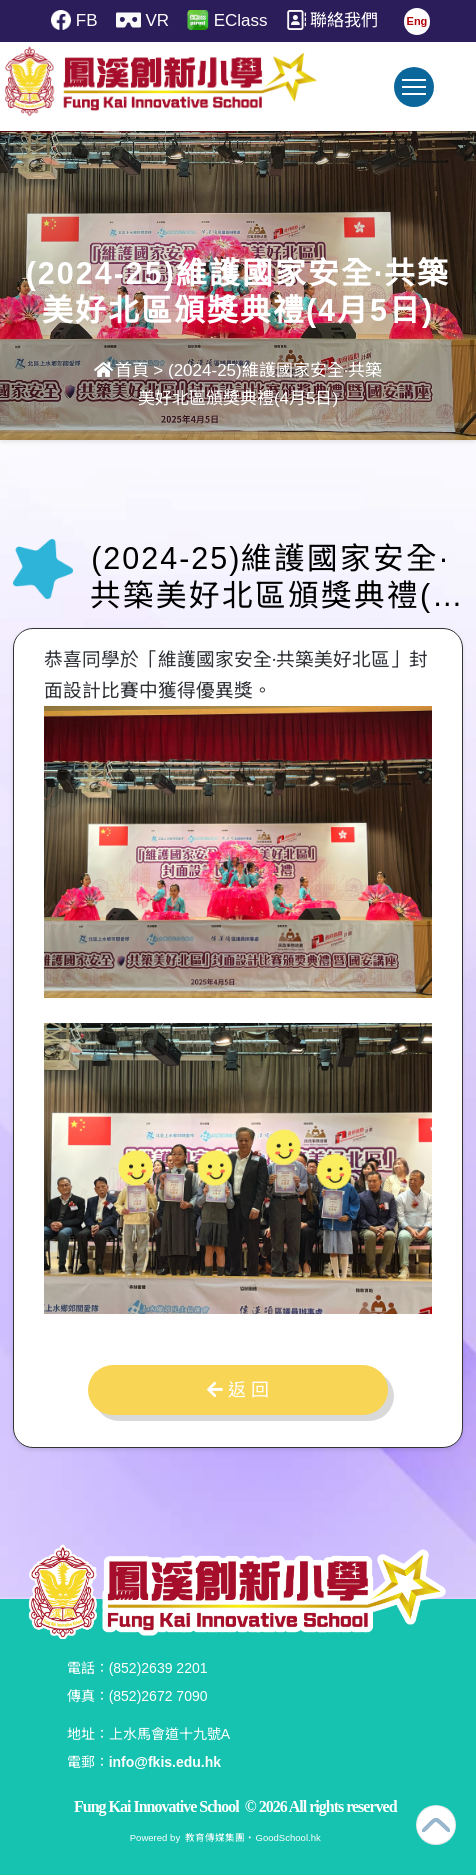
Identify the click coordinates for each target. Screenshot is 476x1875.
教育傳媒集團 (215, 1837)
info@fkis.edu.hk (165, 1762)
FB (62, 20)
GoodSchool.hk (287, 1837)
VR (136, 20)
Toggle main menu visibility (418, 96)
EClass (228, 20)
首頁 (121, 370)
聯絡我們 (339, 20)
